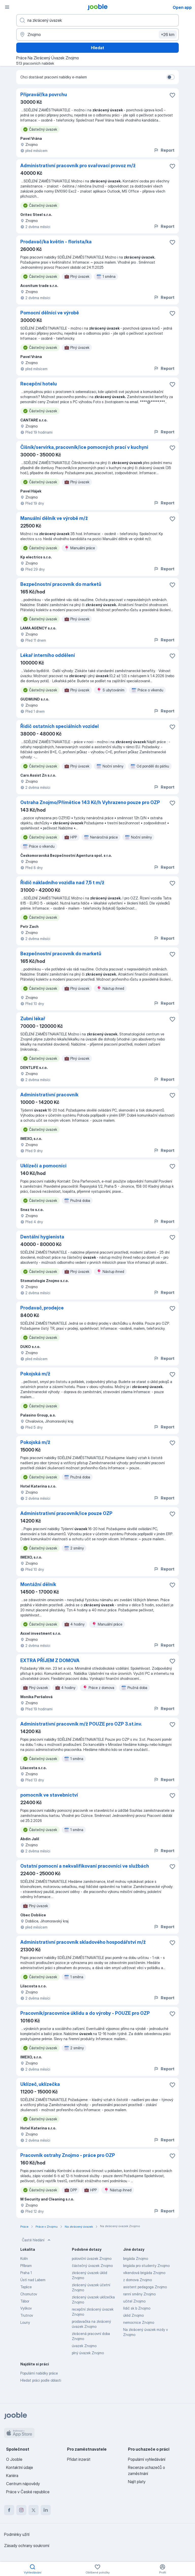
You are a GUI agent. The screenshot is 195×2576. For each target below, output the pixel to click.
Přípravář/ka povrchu (43, 94)
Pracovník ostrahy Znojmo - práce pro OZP (67, 2155)
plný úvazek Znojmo (88, 2353)
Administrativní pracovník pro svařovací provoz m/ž (78, 165)
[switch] (171, 77)
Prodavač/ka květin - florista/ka (56, 241)
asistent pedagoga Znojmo (145, 2287)
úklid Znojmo (133, 2315)
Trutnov (26, 2315)
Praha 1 (26, 2273)
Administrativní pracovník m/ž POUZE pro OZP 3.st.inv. (81, 1724)
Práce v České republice (28, 2491)
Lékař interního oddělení (47, 655)
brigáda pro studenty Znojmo (146, 2265)
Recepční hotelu (38, 383)
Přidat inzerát (78, 2459)
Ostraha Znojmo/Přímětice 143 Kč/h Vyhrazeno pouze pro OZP (90, 802)
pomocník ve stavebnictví (49, 1795)
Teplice (26, 2287)
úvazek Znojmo (84, 2346)
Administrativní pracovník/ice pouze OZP (66, 1513)
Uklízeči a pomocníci (43, 1165)
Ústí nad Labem (32, 2280)
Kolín (24, 2258)
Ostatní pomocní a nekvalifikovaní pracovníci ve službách (84, 1866)
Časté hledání (37, 2240)
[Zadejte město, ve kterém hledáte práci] (97, 34)
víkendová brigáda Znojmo (144, 2273)
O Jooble (14, 2459)
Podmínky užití (16, 2534)
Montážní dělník (38, 1584)
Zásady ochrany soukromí (26, 2545)
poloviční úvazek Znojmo (91, 2258)
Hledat (97, 47)
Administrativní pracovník (49, 1094)
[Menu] (7, 7)
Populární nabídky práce (39, 2373)
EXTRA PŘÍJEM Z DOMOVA (49, 1660)
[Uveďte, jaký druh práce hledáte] (97, 20)
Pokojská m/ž (35, 1373)
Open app (182, 7)
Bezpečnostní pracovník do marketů (60, 584)
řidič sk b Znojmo (136, 2308)
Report (164, 150)
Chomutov (28, 2294)
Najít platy (136, 2481)
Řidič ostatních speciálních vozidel (59, 726)
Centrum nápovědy (23, 2483)
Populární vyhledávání (146, 2459)
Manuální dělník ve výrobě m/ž (54, 518)
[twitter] (33, 2510)
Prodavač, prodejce (42, 1307)
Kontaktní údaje (19, 2467)
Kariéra (12, 2475)
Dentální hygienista (42, 1236)
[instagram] (21, 2510)
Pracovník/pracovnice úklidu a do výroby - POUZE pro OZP (85, 2013)
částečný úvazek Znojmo (92, 2265)
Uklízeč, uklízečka (40, 2084)
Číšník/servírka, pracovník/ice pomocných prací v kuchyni (84, 447)
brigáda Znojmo (135, 2258)
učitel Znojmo (134, 2301)
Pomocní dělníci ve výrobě (49, 312)
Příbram (26, 2265)
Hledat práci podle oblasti (40, 2380)
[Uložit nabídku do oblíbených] (172, 95)
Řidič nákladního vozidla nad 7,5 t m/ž (62, 882)
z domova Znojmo (137, 2280)
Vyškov (26, 2308)
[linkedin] (46, 2510)
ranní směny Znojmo (139, 2294)
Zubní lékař (32, 1018)
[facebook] (9, 2510)
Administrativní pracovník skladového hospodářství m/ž (83, 1942)
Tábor (24, 2301)
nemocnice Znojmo (138, 2322)
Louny (25, 2322)
